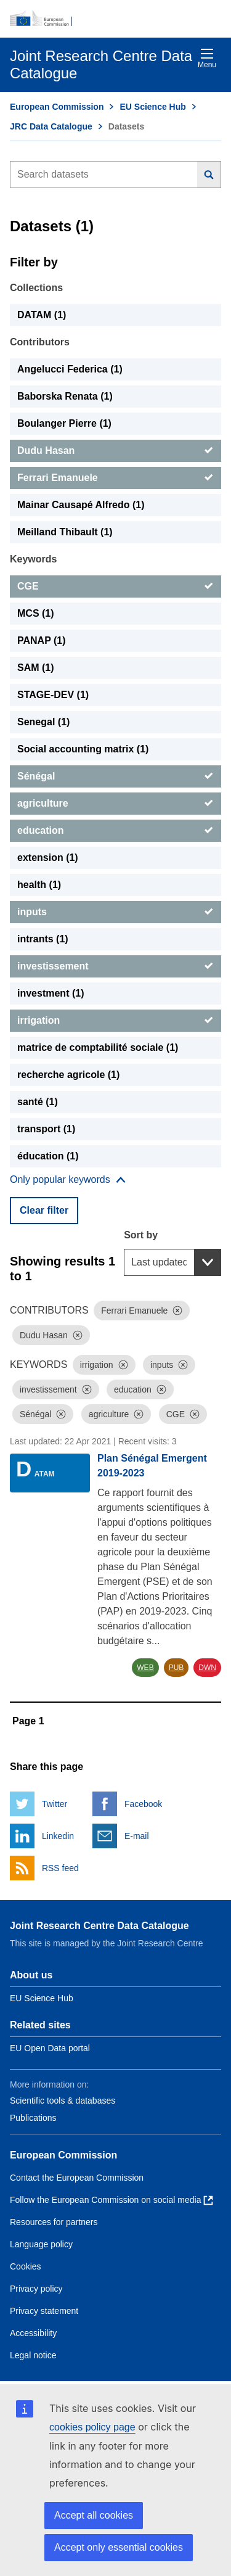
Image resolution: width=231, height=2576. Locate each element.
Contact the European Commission (77, 2178)
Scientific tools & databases (62, 2100)
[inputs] (115, 912)
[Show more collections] (68, 1179)
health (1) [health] (39, 884)
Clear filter (44, 1210)
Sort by (141, 1235)
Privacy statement (44, 2311)
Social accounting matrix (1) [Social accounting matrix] (82, 749)
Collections (36, 287)
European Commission (56, 107)
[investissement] (115, 966)
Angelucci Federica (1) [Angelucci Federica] (70, 369)
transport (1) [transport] (46, 1129)
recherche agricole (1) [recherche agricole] (68, 1074)
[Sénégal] (115, 776)
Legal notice (33, 2355)
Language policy (41, 2244)
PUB (176, 1667)
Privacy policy (36, 2289)
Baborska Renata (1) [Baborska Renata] (65, 396)
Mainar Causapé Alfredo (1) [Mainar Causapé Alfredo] (81, 505)
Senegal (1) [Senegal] (43, 722)
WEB (145, 1667)
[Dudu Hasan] (115, 451)
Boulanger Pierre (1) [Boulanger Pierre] (64, 423)
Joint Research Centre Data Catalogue (99, 1925)
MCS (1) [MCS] (35, 613)
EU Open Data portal (50, 2048)
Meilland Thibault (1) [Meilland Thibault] (65, 532)
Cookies (25, 2266)
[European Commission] (115, 18)
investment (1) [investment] (50, 993)
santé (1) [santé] (37, 1102)
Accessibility (33, 2333)
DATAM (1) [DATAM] (41, 315)
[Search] (209, 174)
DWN (207, 1667)
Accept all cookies (93, 2515)
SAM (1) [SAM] (35, 667)
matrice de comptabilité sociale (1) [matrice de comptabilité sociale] (97, 1047)
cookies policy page (92, 2427)
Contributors (40, 342)
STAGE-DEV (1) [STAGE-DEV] (53, 694)
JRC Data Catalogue (51, 126)
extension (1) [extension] (47, 857)
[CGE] (115, 586)
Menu (207, 58)
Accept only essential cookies (118, 2547)
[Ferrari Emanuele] (115, 478)
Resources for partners (53, 2222)
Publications (33, 2118)
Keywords (33, 559)
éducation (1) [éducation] (48, 1156)
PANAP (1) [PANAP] (41, 640)
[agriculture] (115, 803)
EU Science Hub (152, 107)
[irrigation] (115, 1021)
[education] (115, 831)
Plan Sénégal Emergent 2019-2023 (152, 1465)
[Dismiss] (177, 1310)
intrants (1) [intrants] (42, 939)
